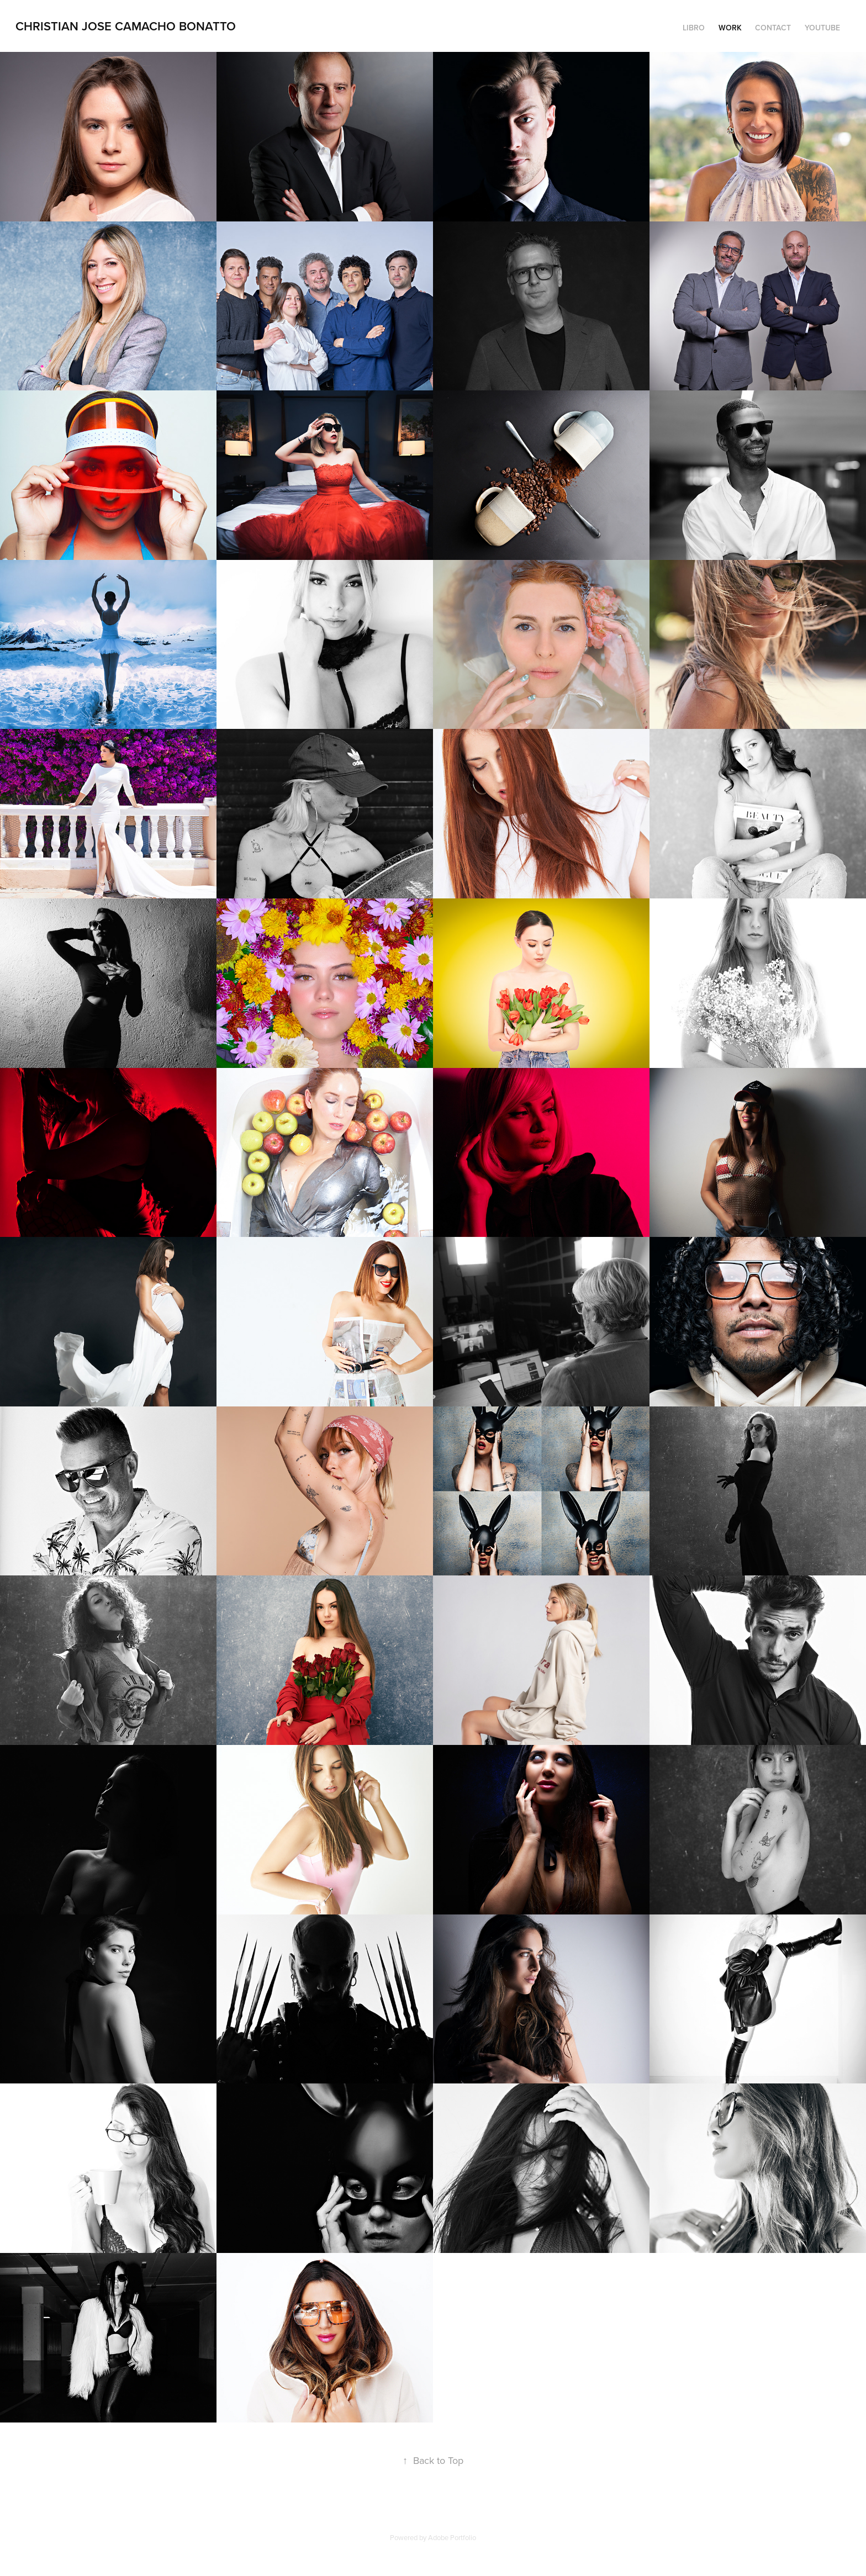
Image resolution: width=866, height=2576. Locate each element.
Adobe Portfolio (452, 2537)
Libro (694, 27)
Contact (773, 27)
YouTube (822, 27)
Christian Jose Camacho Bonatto (125, 26)
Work (730, 27)
